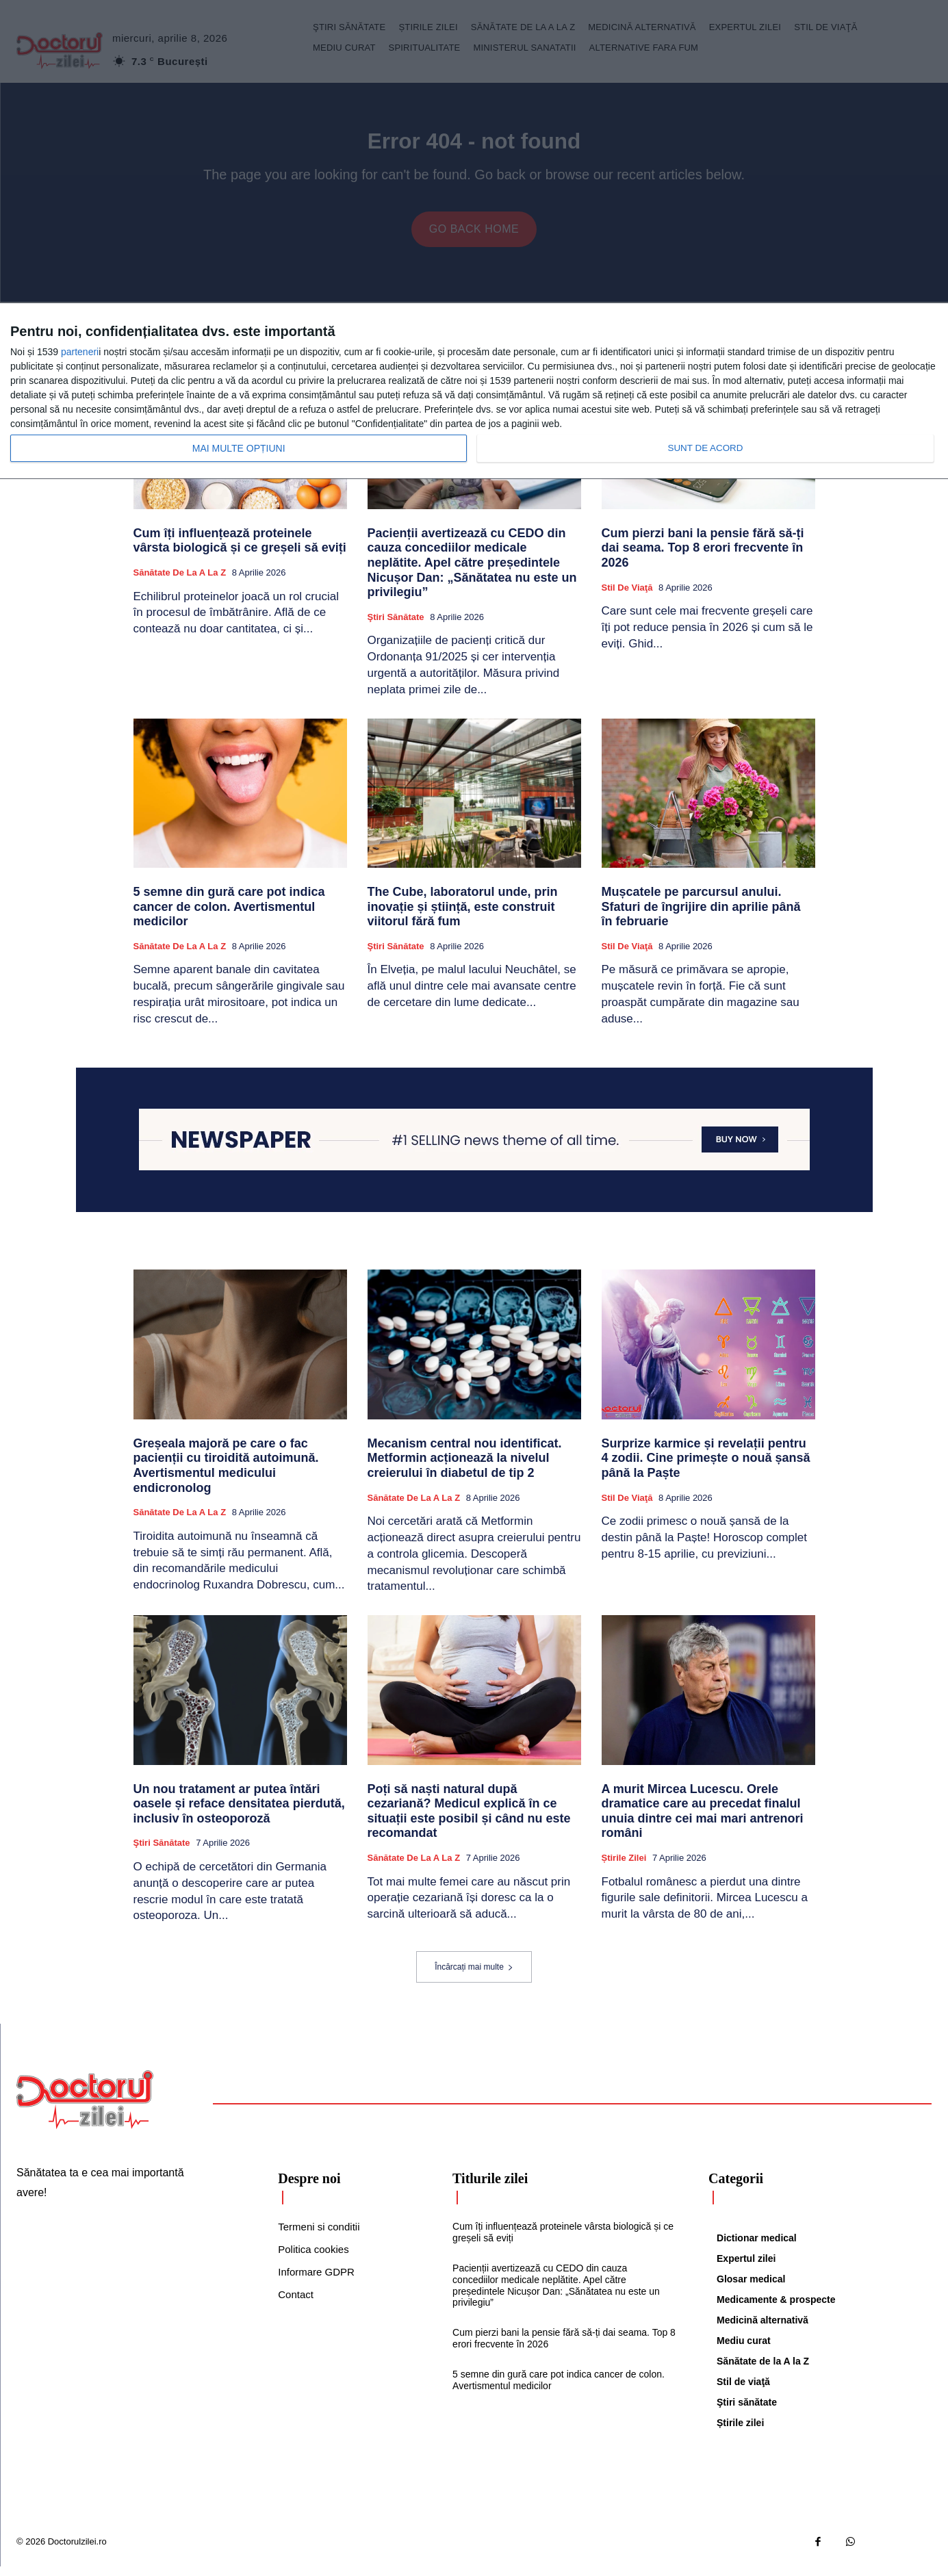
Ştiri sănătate (396, 626)
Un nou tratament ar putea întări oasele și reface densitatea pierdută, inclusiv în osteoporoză (239, 1813)
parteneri (80, 352)
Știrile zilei (624, 1867)
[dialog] (474, 391)
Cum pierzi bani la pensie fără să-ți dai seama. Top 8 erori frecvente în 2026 (703, 557)
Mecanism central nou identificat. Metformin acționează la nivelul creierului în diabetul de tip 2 (465, 1467)
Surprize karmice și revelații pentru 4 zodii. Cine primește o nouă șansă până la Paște (706, 1467)
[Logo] (84, 2109)
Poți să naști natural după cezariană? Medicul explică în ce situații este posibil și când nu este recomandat (469, 1821)
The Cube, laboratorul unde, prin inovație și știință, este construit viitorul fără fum (463, 916)
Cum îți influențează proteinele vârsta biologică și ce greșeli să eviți (239, 550)
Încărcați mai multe (474, 1976)
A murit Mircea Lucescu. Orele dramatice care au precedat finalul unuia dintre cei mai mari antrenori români (703, 1821)
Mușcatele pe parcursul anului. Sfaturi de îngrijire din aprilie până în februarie (701, 916)
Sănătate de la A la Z (180, 582)
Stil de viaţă (627, 597)
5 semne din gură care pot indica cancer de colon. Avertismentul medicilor (229, 916)
